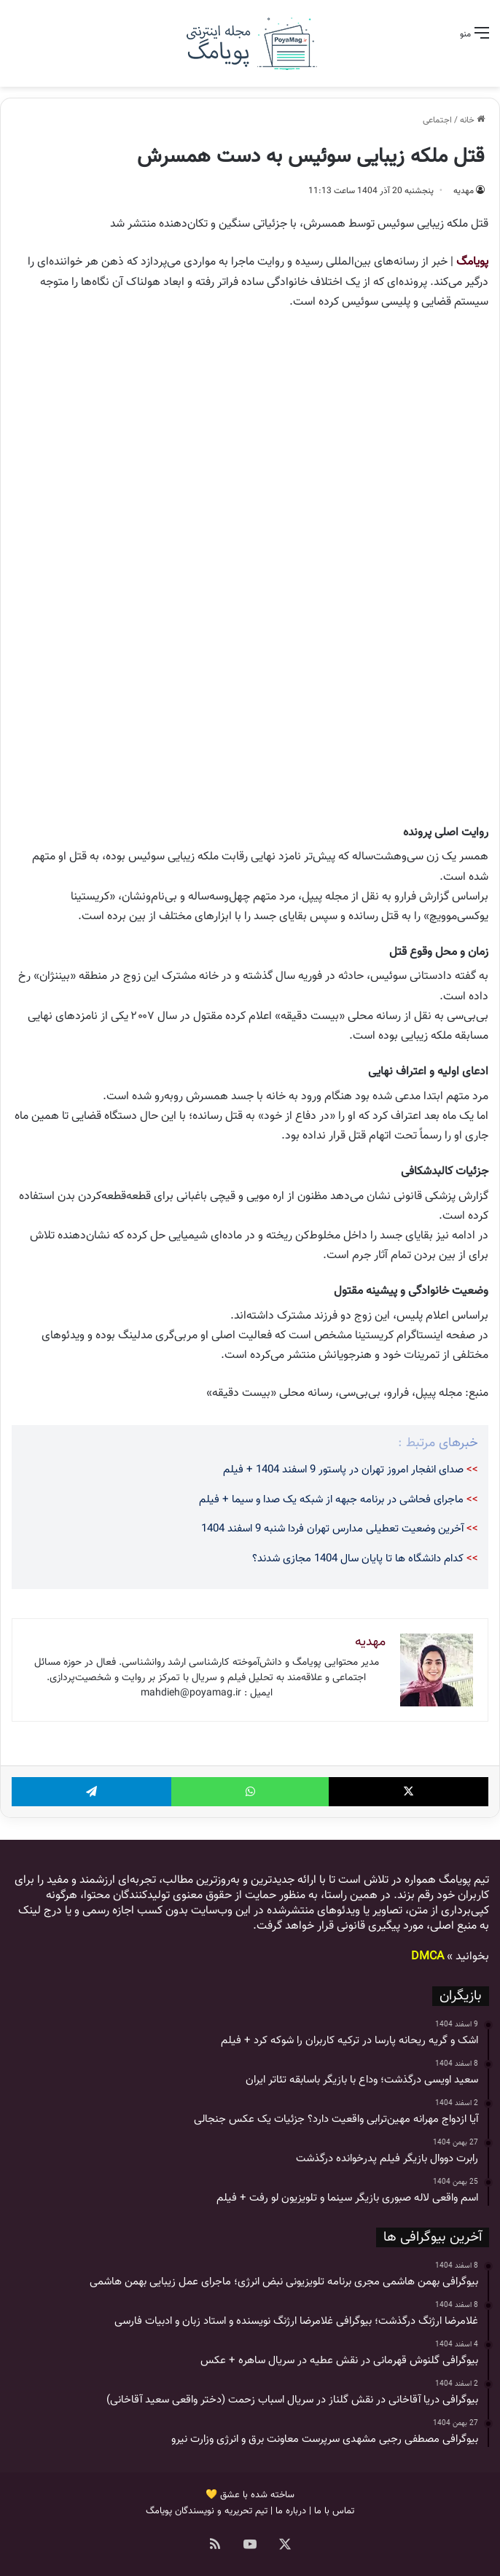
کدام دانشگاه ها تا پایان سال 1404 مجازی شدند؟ (358, 1558)
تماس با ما (334, 2511)
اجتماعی (437, 120)
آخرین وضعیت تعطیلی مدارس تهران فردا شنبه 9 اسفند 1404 (332, 1529)
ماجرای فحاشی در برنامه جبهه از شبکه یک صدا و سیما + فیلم (331, 1499)
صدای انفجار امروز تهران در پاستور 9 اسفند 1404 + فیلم (343, 1469)
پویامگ (472, 262)
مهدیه (463, 191)
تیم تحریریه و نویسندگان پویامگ (206, 2511)
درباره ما (291, 2511)
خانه (472, 120)
